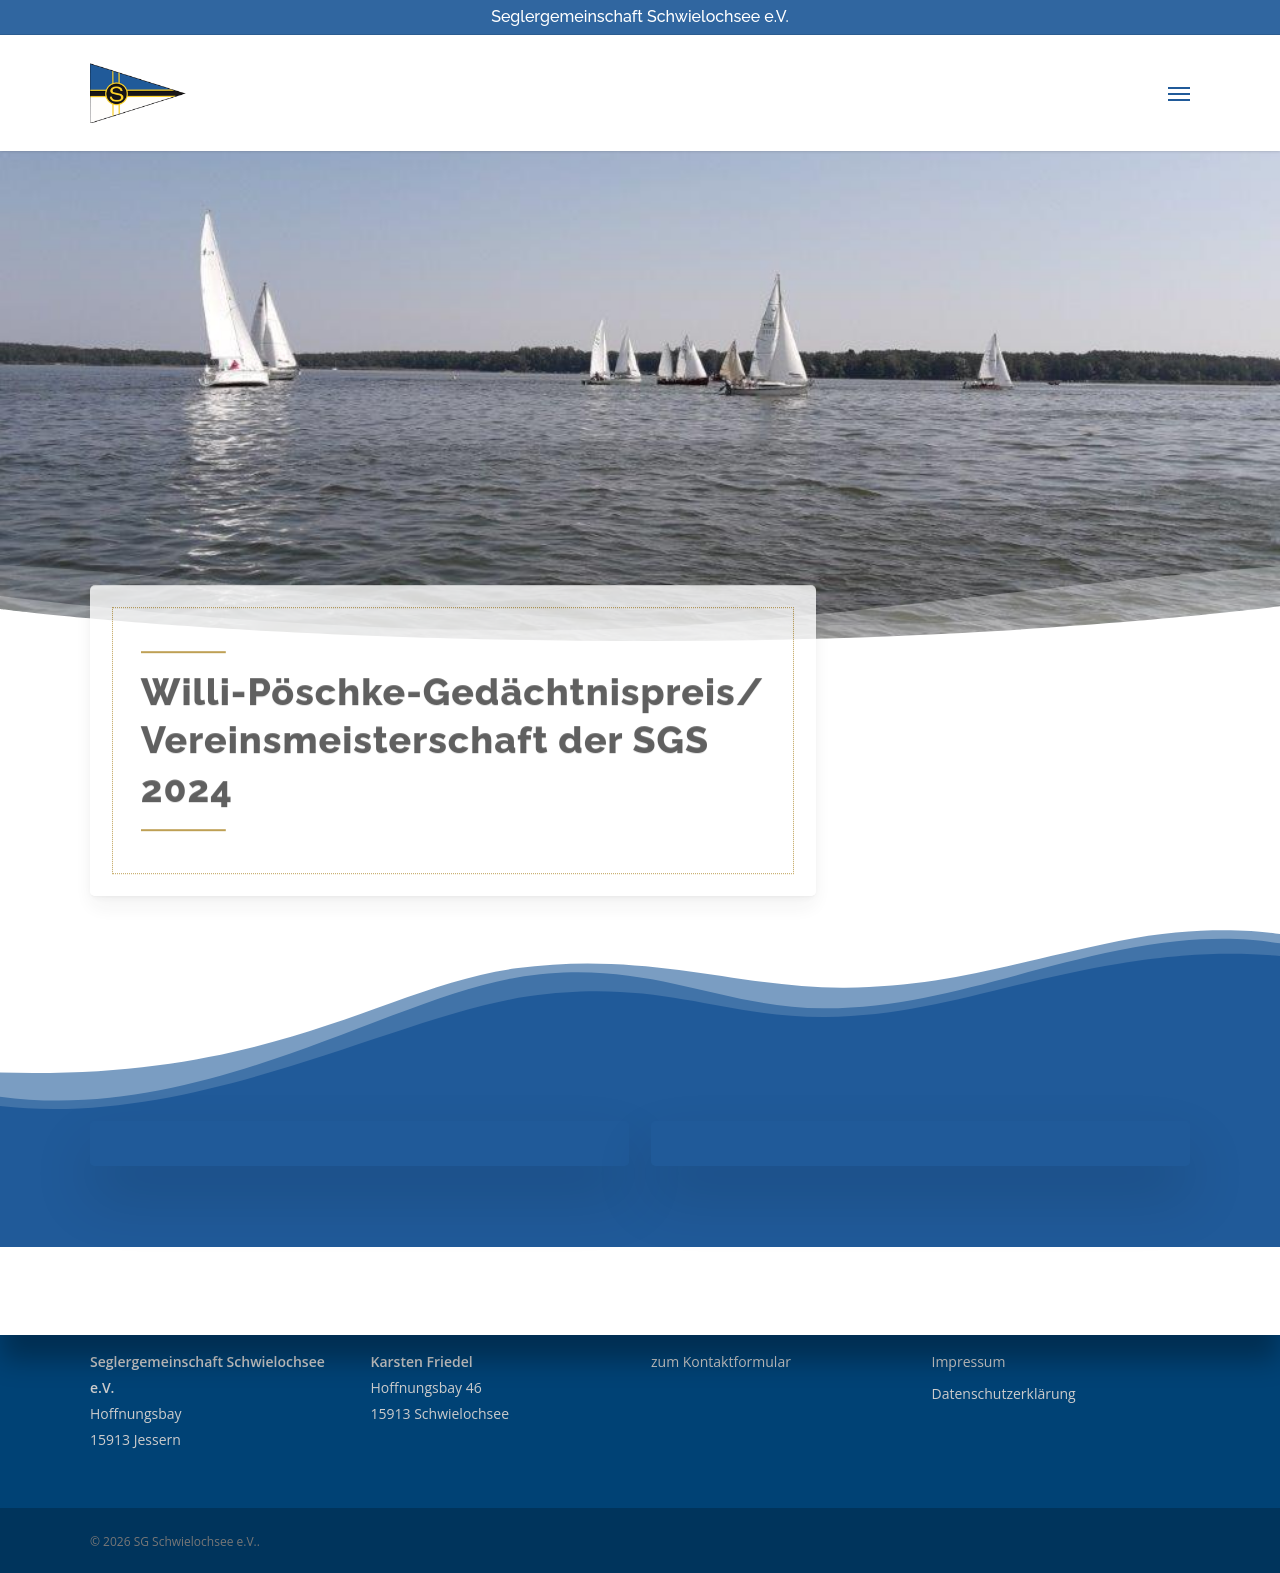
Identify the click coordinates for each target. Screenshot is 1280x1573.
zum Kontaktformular (721, 1361)
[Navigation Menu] (1179, 93)
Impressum (969, 1361)
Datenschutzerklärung (1004, 1393)
